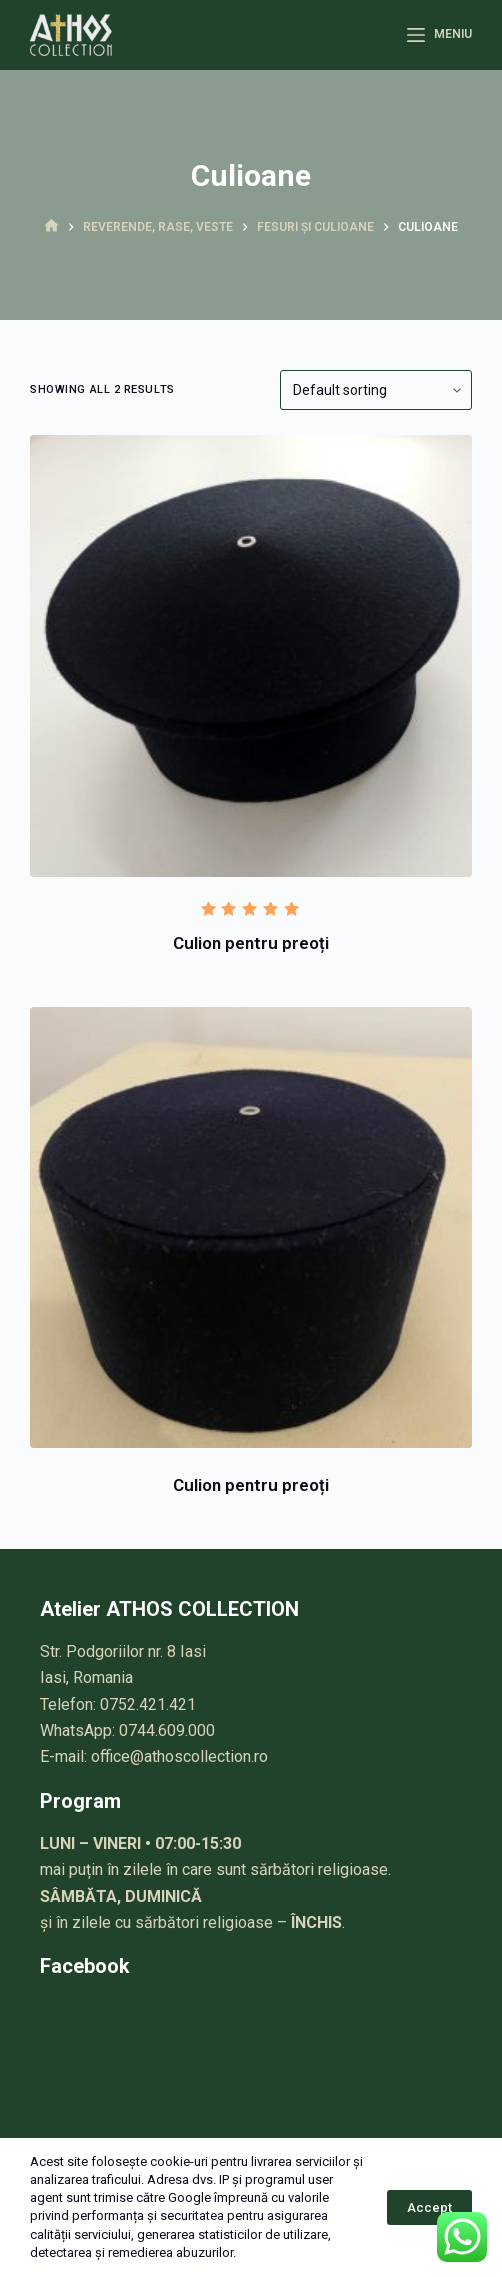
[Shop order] (376, 390)
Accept (429, 2207)
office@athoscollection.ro (179, 1756)
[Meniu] (439, 35)
